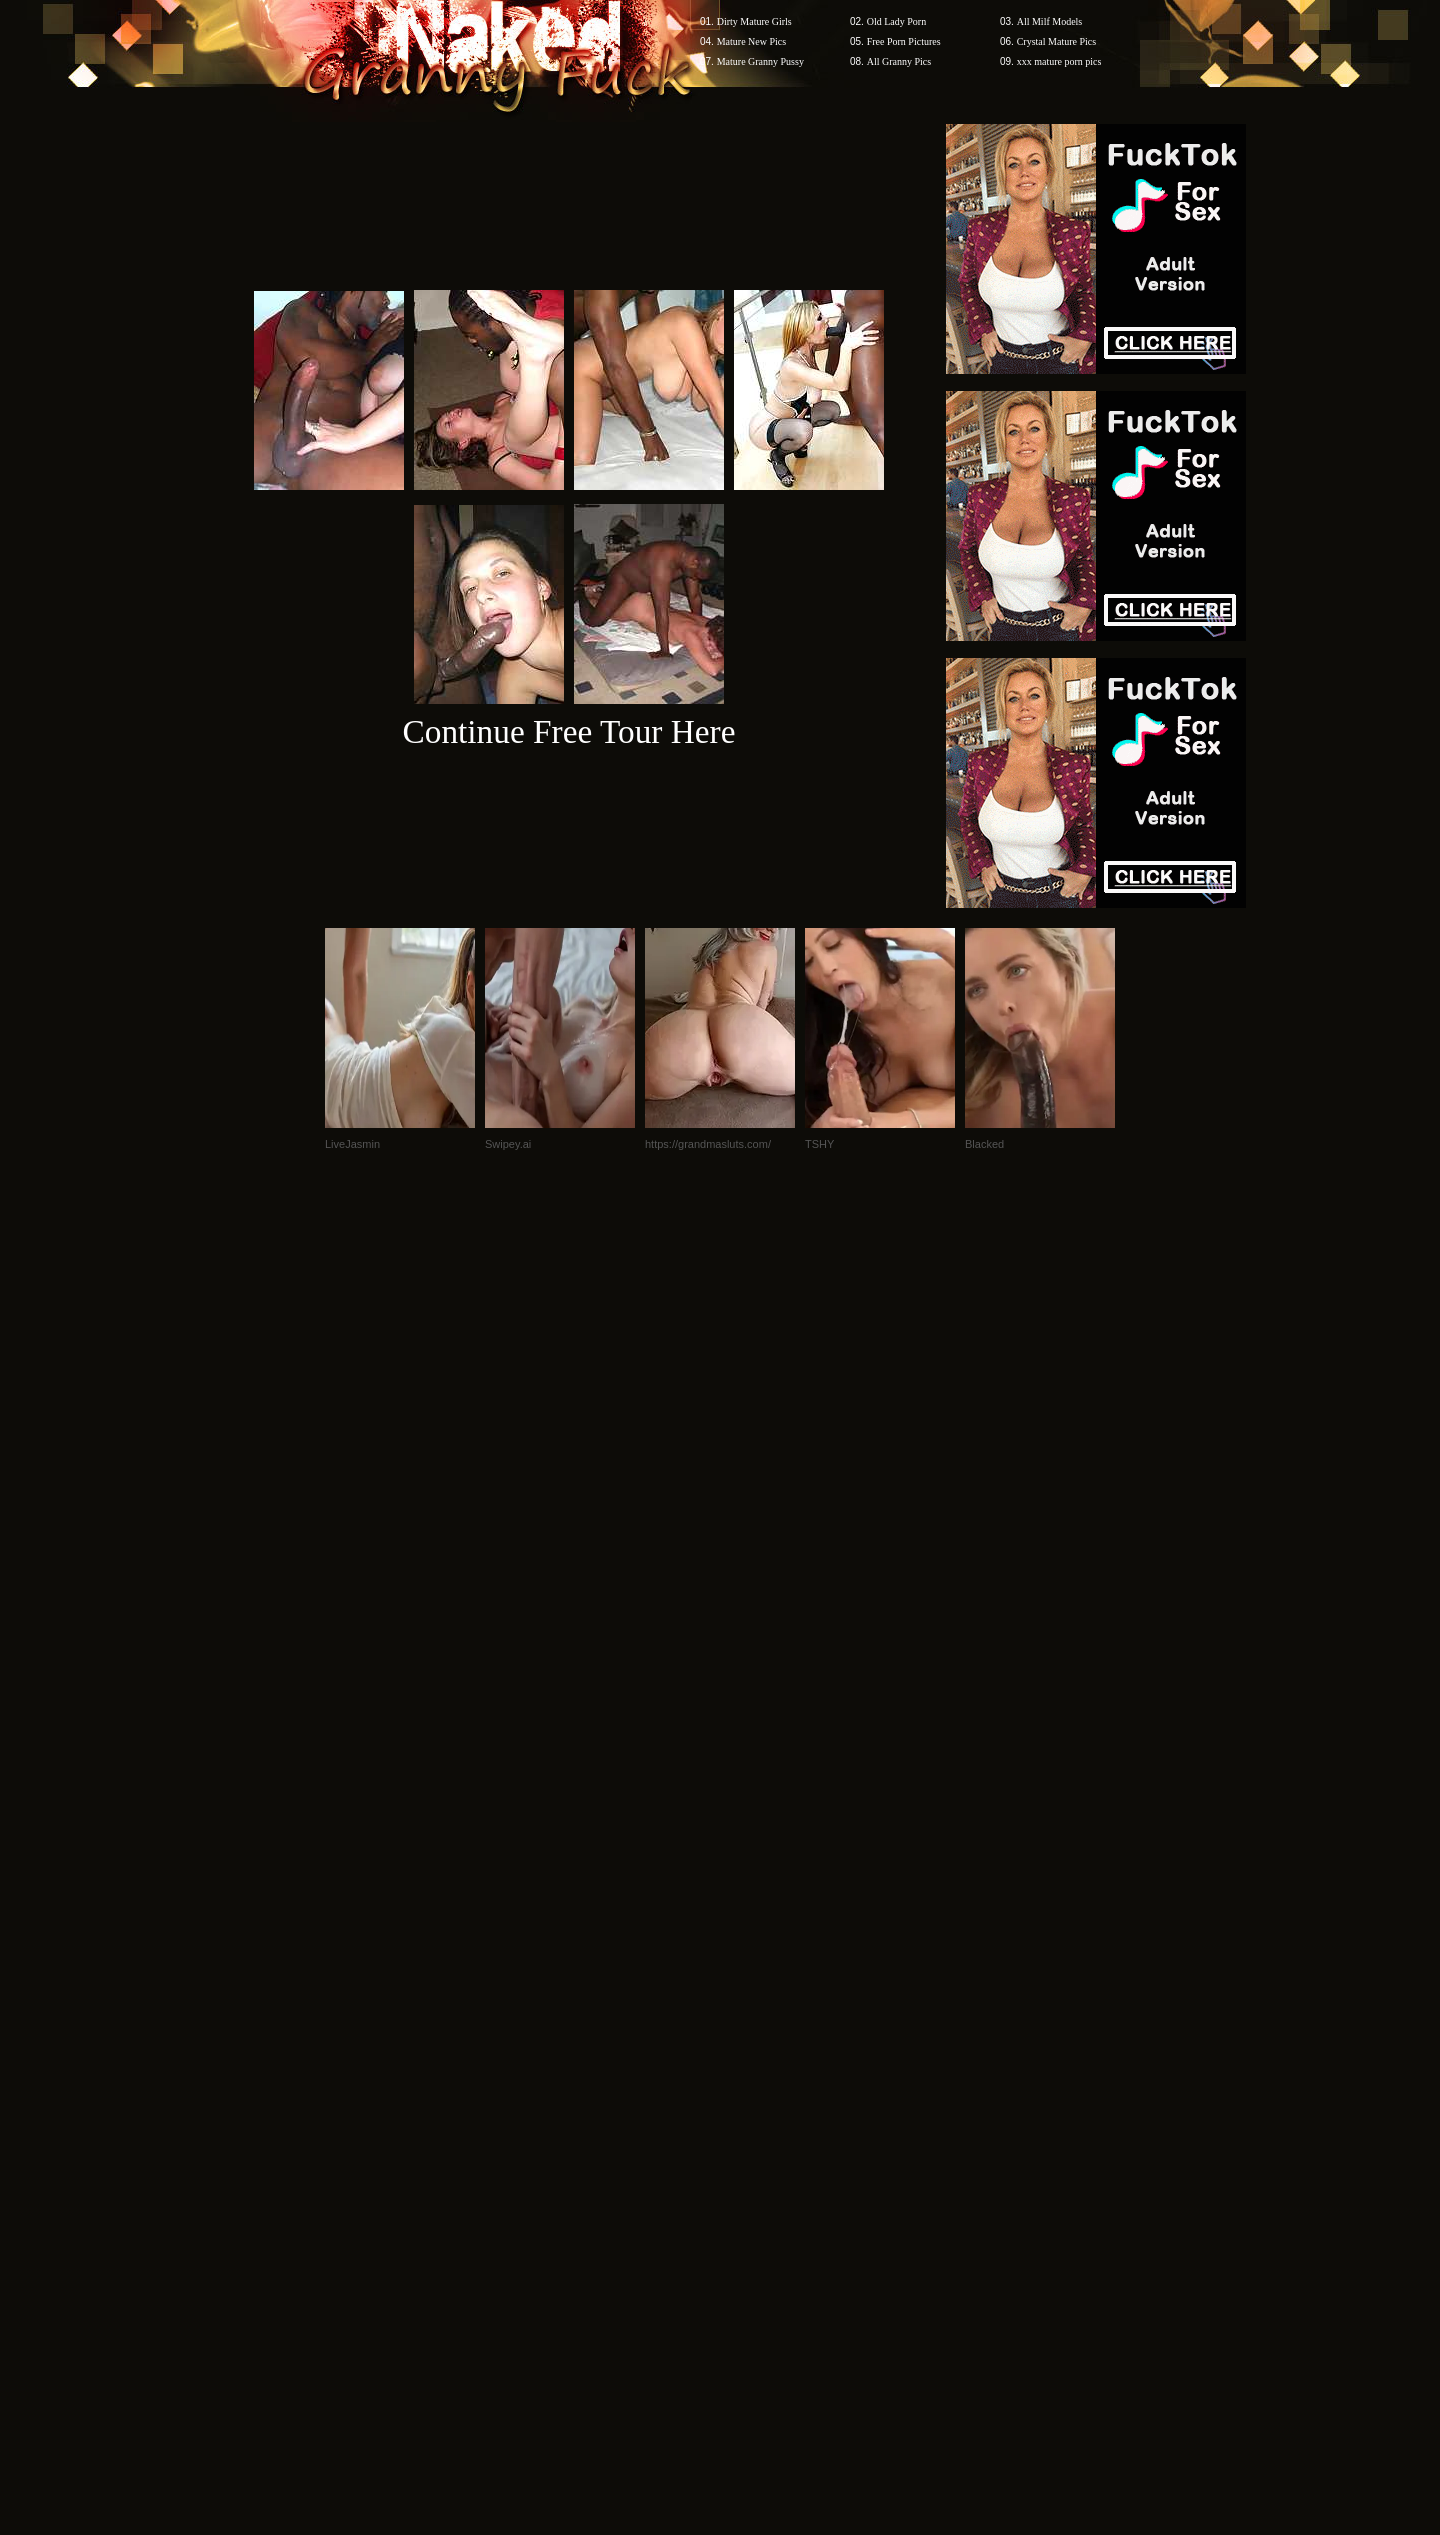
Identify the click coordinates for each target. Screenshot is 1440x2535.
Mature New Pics (751, 41)
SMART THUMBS (755, 2153)
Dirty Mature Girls (754, 21)
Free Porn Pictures (904, 41)
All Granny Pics (899, 61)
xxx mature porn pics (1059, 61)
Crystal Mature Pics (1056, 41)
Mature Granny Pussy (760, 61)
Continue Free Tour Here (568, 731)
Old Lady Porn (896, 21)
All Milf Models (1050, 21)
